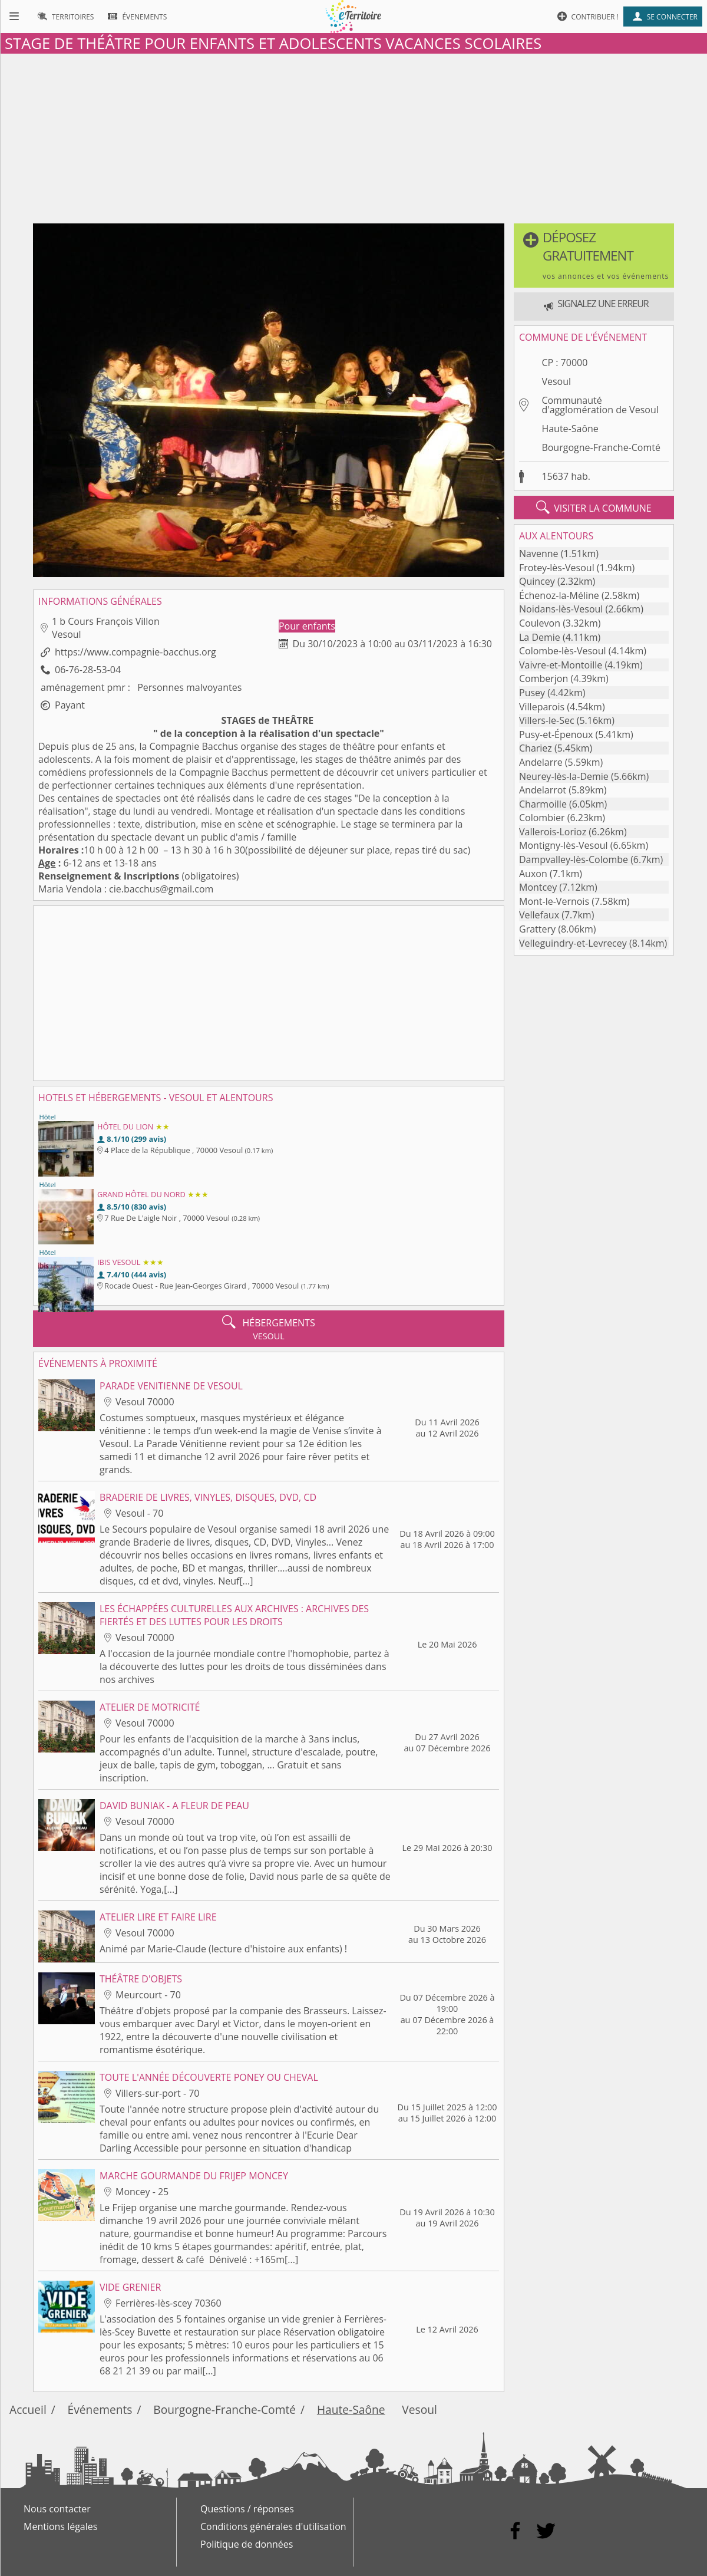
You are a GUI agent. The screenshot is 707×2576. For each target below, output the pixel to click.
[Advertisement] (353, 136)
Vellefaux (539, 914)
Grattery (537, 929)
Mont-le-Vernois (554, 901)
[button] (594, 255)
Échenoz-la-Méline (559, 595)
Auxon (533, 873)
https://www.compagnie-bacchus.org (135, 651)
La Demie (539, 637)
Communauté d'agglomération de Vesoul (599, 405)
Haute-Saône (569, 428)
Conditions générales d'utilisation (273, 2526)
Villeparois (541, 706)
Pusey (532, 692)
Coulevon (539, 623)
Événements (100, 2409)
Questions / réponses (247, 2508)
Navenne (539, 553)
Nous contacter (57, 2508)
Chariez (535, 748)
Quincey (537, 581)
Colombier (542, 817)
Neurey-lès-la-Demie (564, 776)
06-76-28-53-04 (88, 669)
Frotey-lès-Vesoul (556, 567)
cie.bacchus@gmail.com (161, 888)
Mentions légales (60, 2526)
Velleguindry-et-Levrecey (573, 943)
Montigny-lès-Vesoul (563, 845)
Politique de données (246, 2544)
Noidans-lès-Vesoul (561, 608)
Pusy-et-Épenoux (556, 734)
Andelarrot (542, 789)
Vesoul (556, 381)
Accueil (28, 2409)
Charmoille (543, 804)
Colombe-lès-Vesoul (562, 650)
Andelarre (541, 762)
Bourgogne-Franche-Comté (600, 447)
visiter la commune (594, 507)
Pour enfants (307, 626)
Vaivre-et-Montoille (560, 664)
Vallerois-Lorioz (552, 831)
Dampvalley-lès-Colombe (573, 859)
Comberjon (543, 678)
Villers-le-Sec (546, 720)
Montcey (538, 887)
